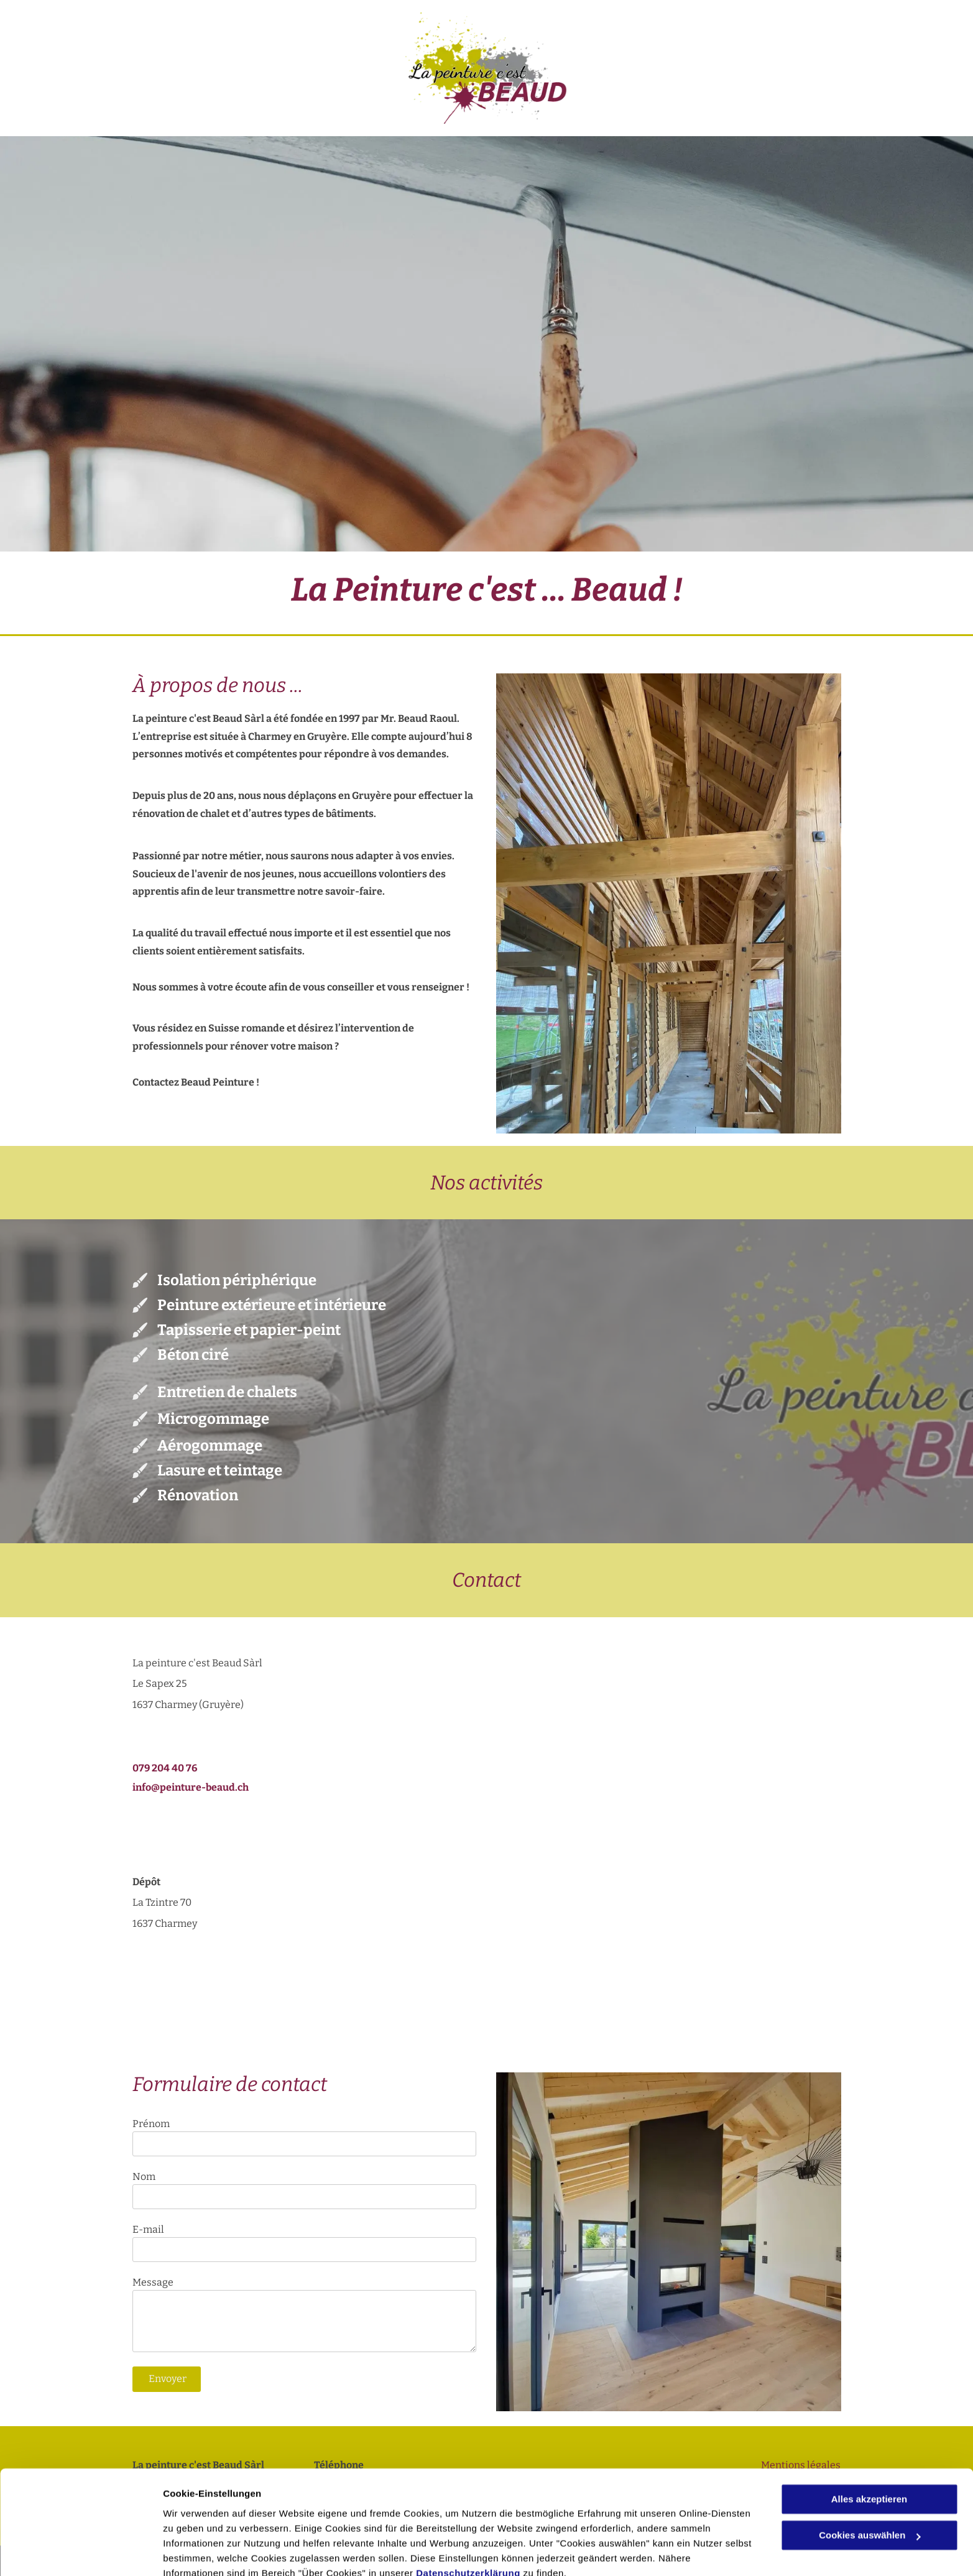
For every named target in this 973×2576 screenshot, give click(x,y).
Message (152, 2282)
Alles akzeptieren (869, 2443)
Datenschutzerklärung (468, 2517)
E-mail (148, 2229)
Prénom (151, 2124)
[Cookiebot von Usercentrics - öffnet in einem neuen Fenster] (80, 2551)
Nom (143, 2176)
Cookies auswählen (207, 2551)
